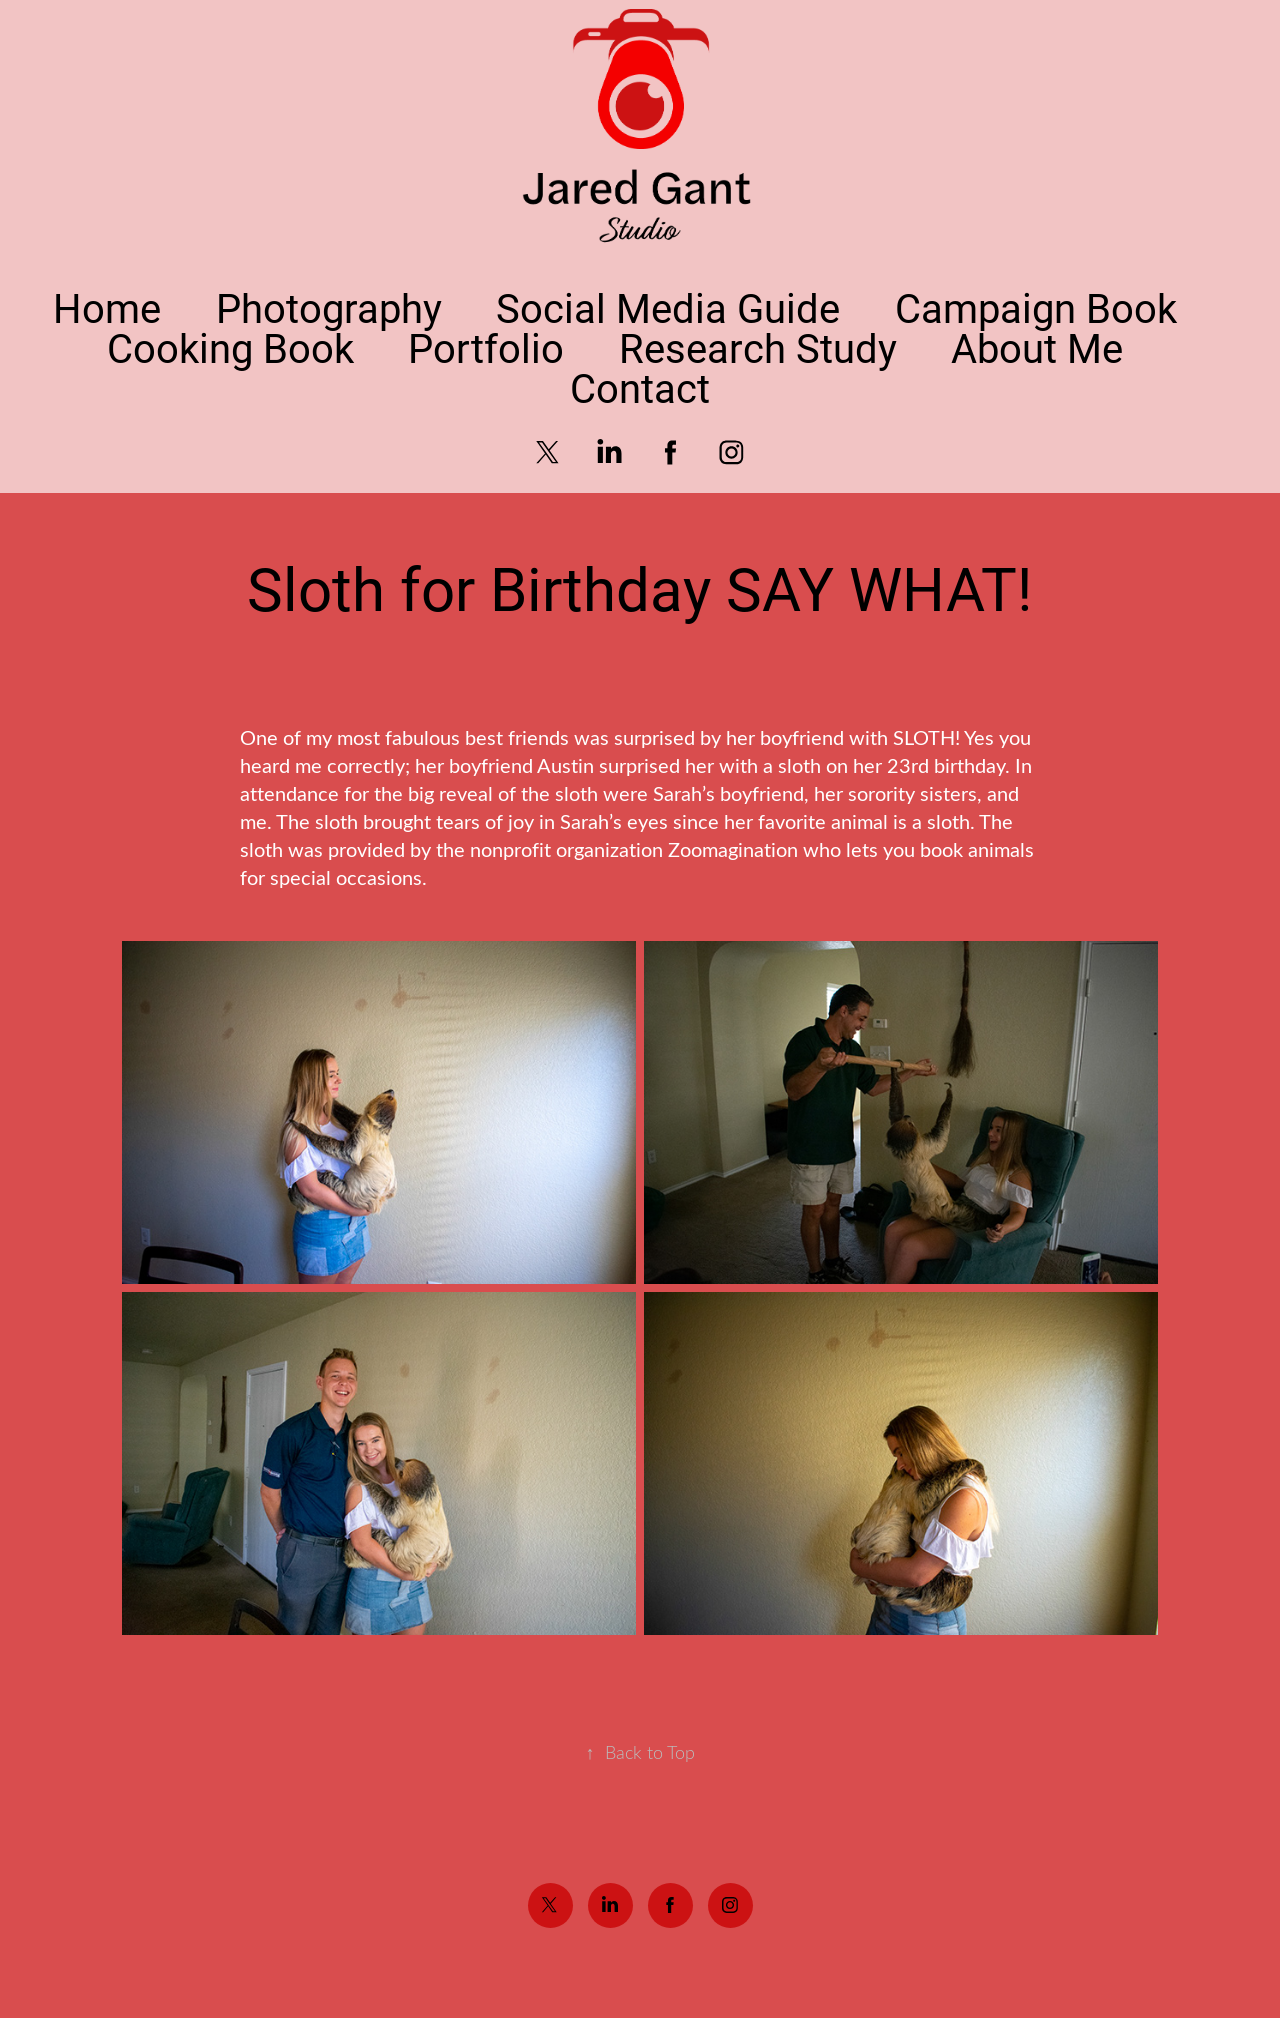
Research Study (758, 347)
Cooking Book (230, 347)
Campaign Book (1036, 307)
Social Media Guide (668, 307)
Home (107, 307)
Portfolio (486, 347)
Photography (329, 307)
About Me (1037, 347)
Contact (640, 387)
